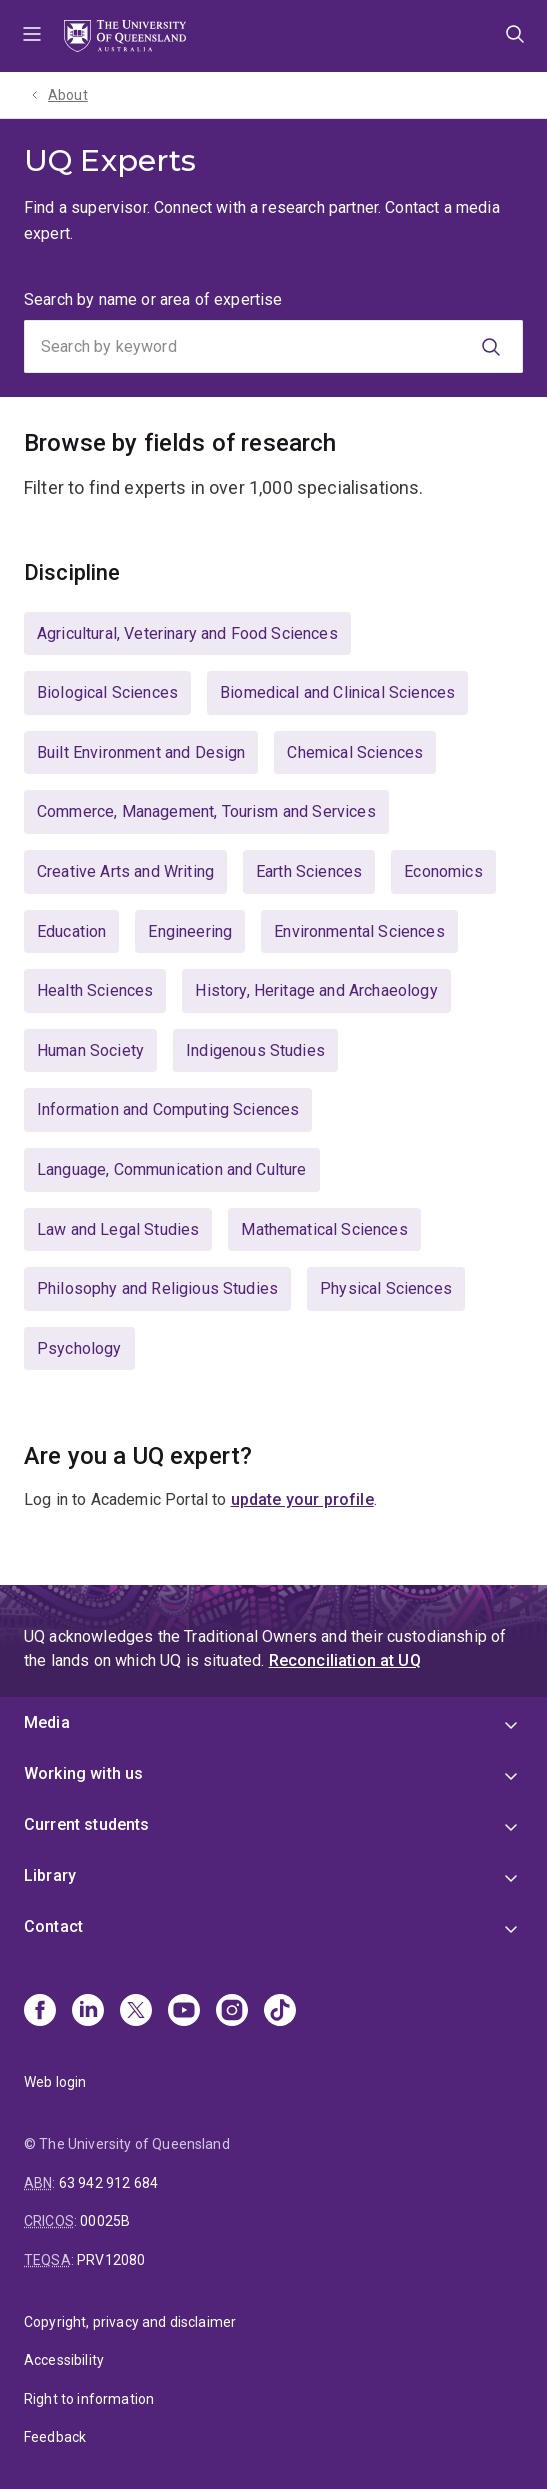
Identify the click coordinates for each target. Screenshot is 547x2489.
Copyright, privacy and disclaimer (130, 2322)
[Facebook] (40, 2012)
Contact (53, 1926)
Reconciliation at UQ (345, 1660)
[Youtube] (184, 2012)
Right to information (89, 2399)
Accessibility (64, 2360)
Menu (32, 36)
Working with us (83, 1773)
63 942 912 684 (108, 2183)
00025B (105, 2221)
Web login (55, 2082)
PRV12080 (111, 2260)
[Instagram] (232, 2012)
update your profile (302, 1499)
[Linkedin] (88, 2012)
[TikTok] (280, 2012)
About (68, 95)
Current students (87, 1824)
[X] (136, 2012)
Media (47, 1722)
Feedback (55, 2437)
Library (50, 1875)
